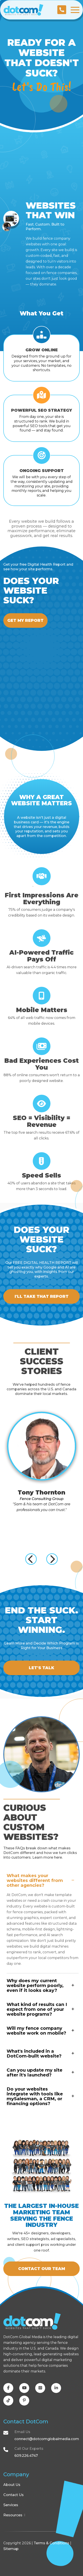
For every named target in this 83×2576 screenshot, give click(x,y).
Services (10, 2505)
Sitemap (11, 2549)
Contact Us (13, 2495)
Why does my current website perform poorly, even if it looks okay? (35, 1985)
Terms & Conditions (51, 2543)
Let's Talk (41, 1667)
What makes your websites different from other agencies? (35, 1880)
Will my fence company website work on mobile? (36, 2031)
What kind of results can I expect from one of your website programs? (37, 2009)
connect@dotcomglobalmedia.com (46, 2439)
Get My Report (25, 620)
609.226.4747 (26, 2456)
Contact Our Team (41, 2268)
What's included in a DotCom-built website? (34, 2053)
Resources (14, 2515)
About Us (11, 2485)
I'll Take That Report (42, 1296)
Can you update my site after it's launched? (34, 2072)
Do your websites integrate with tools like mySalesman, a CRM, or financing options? (35, 2096)
